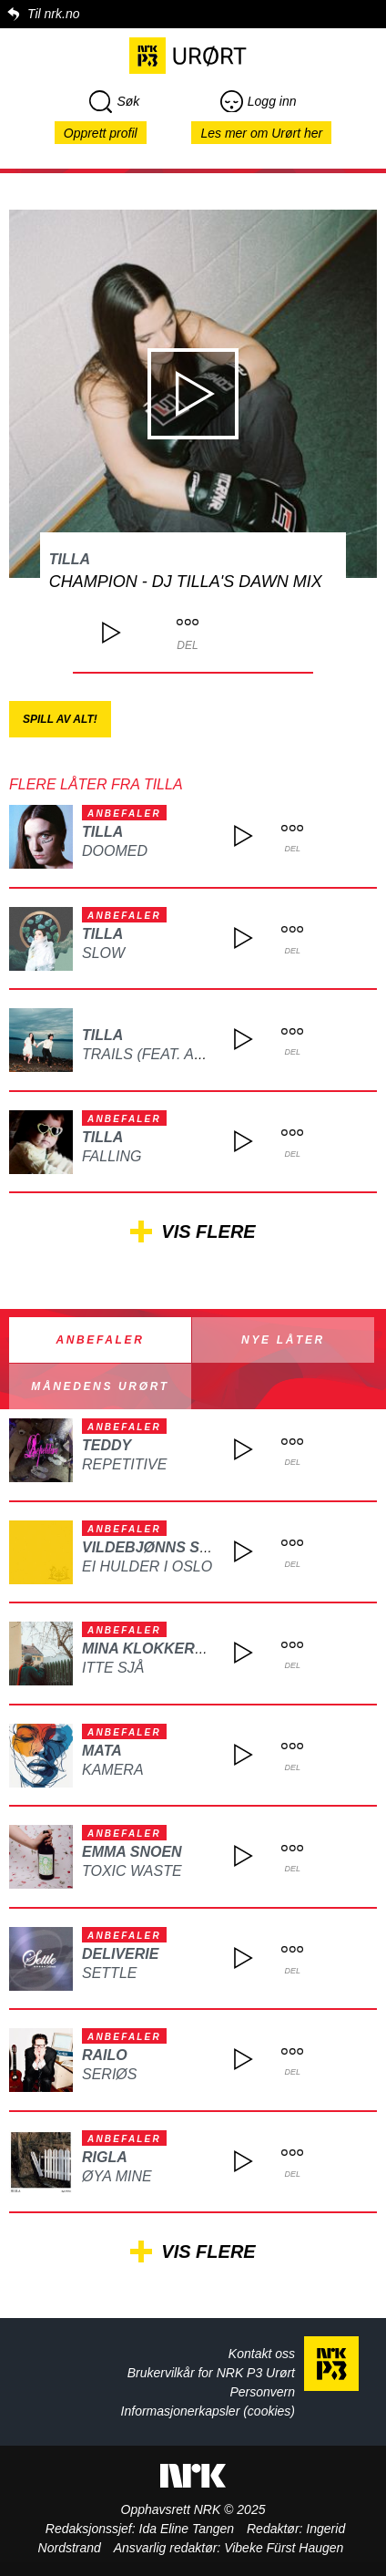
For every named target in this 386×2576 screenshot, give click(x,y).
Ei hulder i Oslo (147, 1566)
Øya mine (117, 2176)
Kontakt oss (262, 2353)
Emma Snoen (132, 1852)
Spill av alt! (60, 719)
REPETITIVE (124, 1464)
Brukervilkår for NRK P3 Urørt (211, 2372)
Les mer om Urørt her (261, 133)
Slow (103, 953)
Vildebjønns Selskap (170, 1547)
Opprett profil (100, 133)
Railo (104, 2055)
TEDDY (106, 1445)
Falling (112, 1156)
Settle (109, 1973)
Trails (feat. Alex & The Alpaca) (207, 1054)
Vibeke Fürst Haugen (283, 2547)
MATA (102, 1750)
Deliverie (120, 1954)
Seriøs (109, 2074)
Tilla (69, 559)
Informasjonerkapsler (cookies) (208, 2411)
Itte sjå (113, 1667)
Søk (114, 101)
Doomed (114, 851)
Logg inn (258, 101)
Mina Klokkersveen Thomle (196, 1648)
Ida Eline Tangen (187, 2528)
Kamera (113, 1769)
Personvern (262, 2392)
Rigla (104, 2157)
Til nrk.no (53, 13)
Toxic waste (132, 1871)
